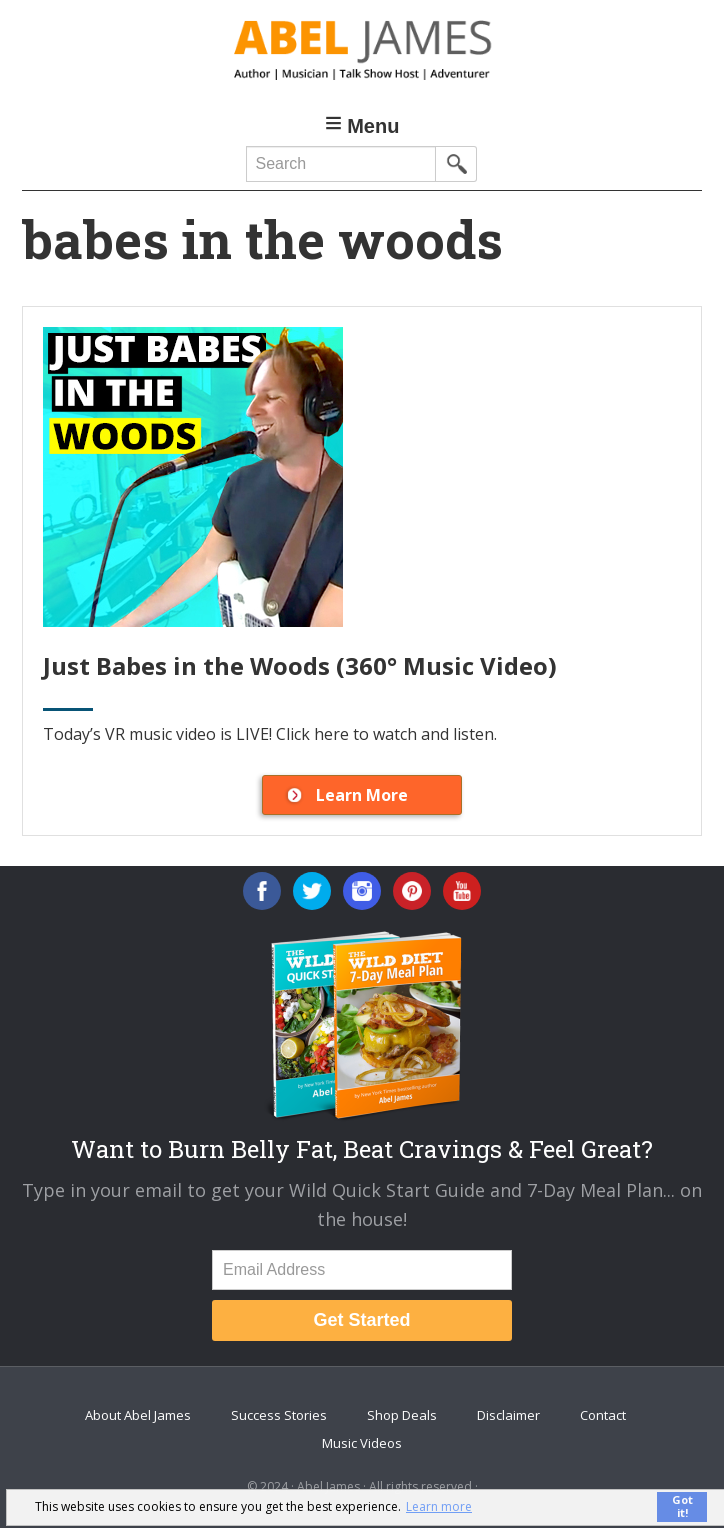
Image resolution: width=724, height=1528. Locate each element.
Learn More (362, 795)
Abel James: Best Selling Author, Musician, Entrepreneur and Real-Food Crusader (362, 50)
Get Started (361, 1320)
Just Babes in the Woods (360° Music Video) (300, 665)
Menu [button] (373, 126)
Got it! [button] (682, 1506)
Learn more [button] (439, 1506)
